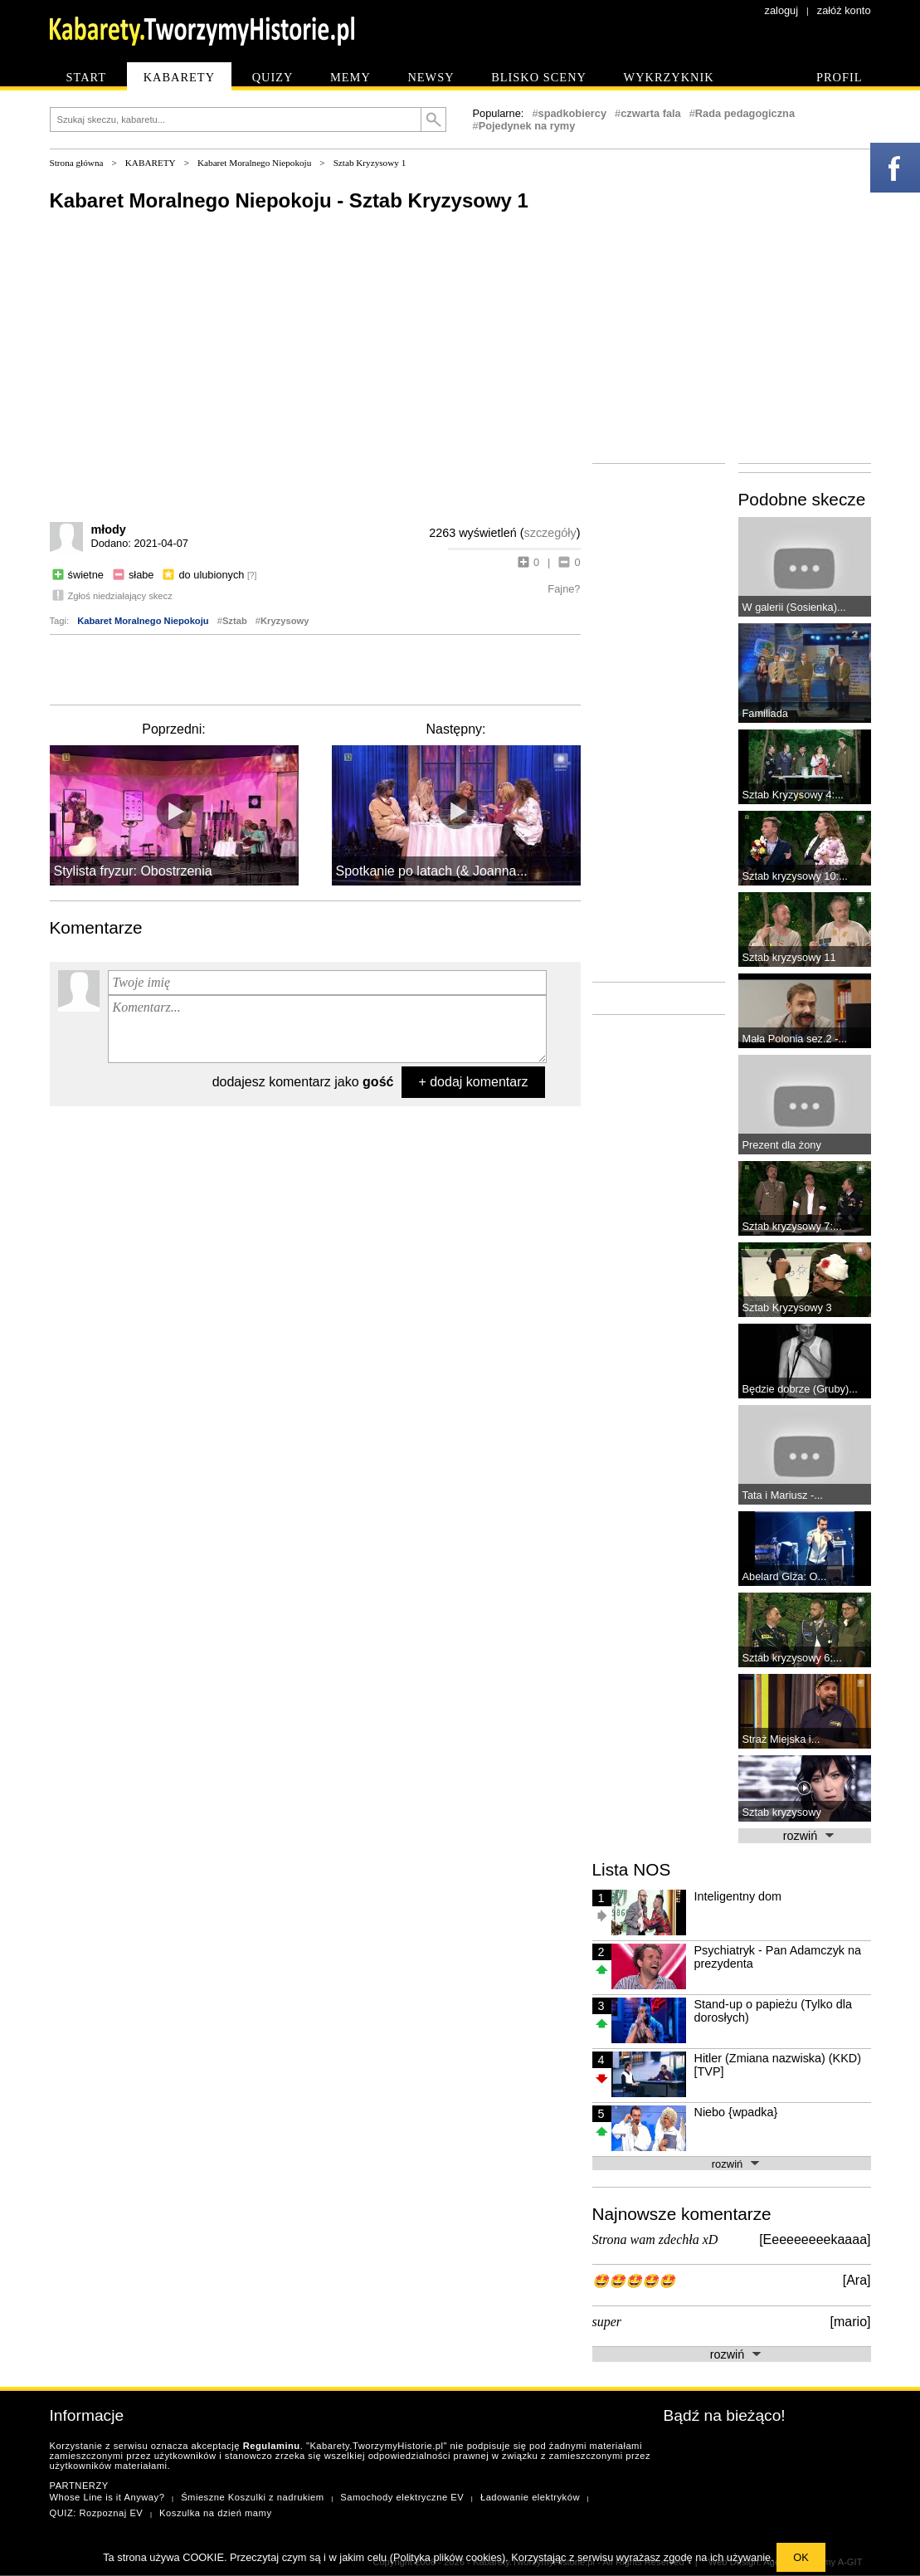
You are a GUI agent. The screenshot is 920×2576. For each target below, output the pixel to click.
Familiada (765, 713)
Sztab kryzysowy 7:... (792, 1226)
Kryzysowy (284, 621)
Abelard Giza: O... (784, 1576)
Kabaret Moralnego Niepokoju (254, 163)
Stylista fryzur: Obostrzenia (133, 871)
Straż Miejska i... (781, 1739)
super (607, 2322)
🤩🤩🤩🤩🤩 (633, 2281)
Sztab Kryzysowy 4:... (793, 794)
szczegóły (550, 532)
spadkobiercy (572, 113)
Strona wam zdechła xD (655, 2239)
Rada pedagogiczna (745, 113)
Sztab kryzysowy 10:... (795, 876)
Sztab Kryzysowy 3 (787, 1307)
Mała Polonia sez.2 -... (795, 1038)
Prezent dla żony (781, 1145)
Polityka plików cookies (447, 2557)
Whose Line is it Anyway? (107, 2497)
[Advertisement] (315, 668)
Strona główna (77, 163)
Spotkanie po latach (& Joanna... (432, 871)
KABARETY (150, 163)
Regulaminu (271, 2446)
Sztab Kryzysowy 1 (369, 163)
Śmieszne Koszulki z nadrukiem (252, 2497)
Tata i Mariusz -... (782, 1495)
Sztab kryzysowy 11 (789, 957)
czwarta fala (651, 113)
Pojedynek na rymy (527, 126)
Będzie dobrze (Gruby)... (800, 1389)
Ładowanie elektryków (530, 2497)
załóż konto (844, 10)
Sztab (234, 621)
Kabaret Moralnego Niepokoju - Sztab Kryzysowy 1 (289, 200)
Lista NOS (631, 1869)
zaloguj (782, 10)
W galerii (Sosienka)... (794, 607)
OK (801, 2557)
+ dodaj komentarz (473, 1082)
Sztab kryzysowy (781, 1812)
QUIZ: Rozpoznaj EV (97, 2513)
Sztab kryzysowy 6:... (792, 1657)
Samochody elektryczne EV (402, 2497)
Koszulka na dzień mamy (215, 2513)
